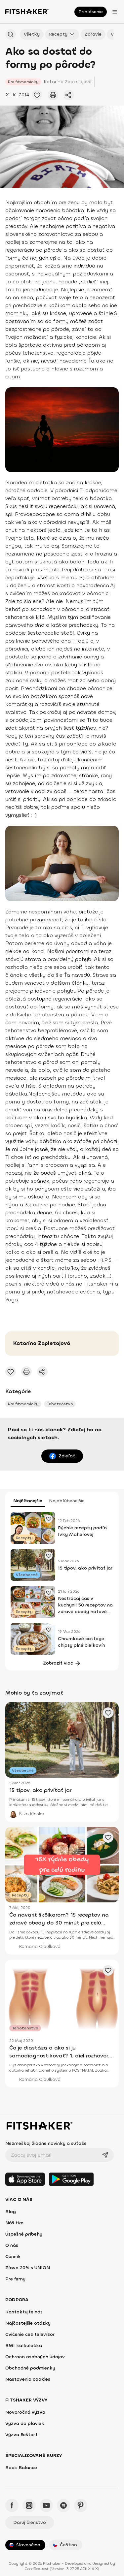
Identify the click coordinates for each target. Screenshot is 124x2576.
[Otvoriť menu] (115, 12)
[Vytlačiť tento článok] (53, 95)
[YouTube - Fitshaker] (46, 2505)
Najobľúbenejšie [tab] (67, 1501)
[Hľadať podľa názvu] (10, 34)
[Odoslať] (105, 2155)
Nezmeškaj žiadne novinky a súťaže (46, 2143)
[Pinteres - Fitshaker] (80, 2505)
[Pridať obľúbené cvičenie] (37, 95)
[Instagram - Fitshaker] (29, 2505)
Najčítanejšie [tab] (27, 1501)
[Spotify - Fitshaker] (63, 2505)
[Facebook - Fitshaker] (12, 2505)
